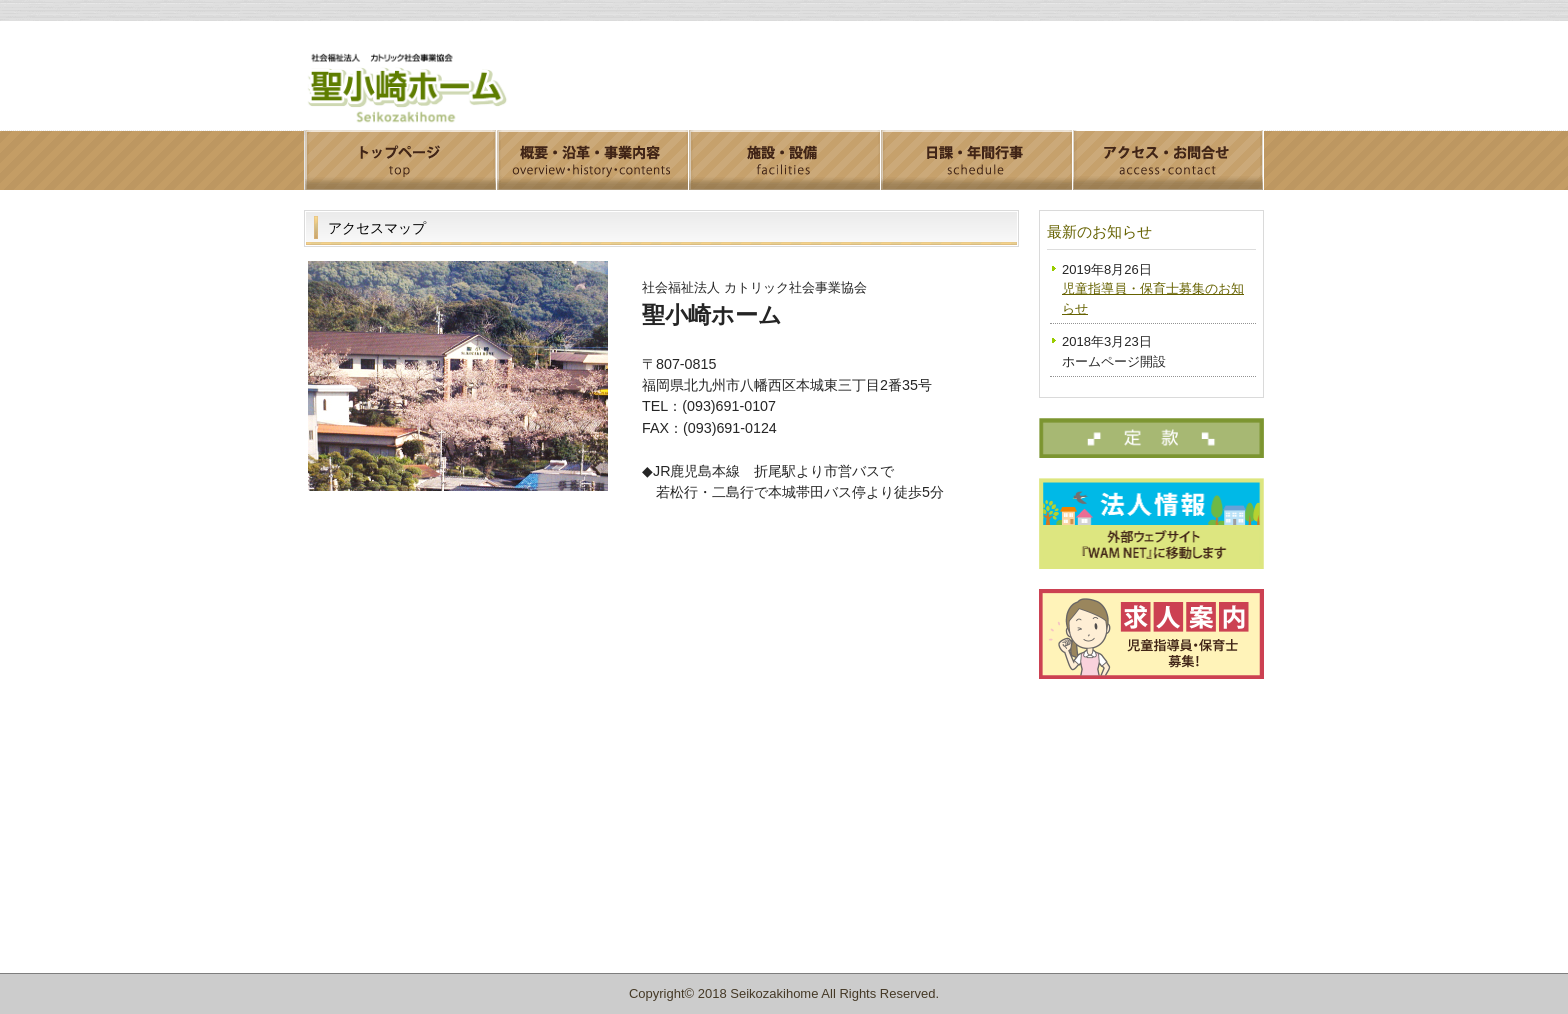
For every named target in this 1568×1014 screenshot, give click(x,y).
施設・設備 (784, 160)
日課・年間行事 (976, 160)
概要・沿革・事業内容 (592, 160)
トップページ (400, 160)
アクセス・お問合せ (1168, 160)
